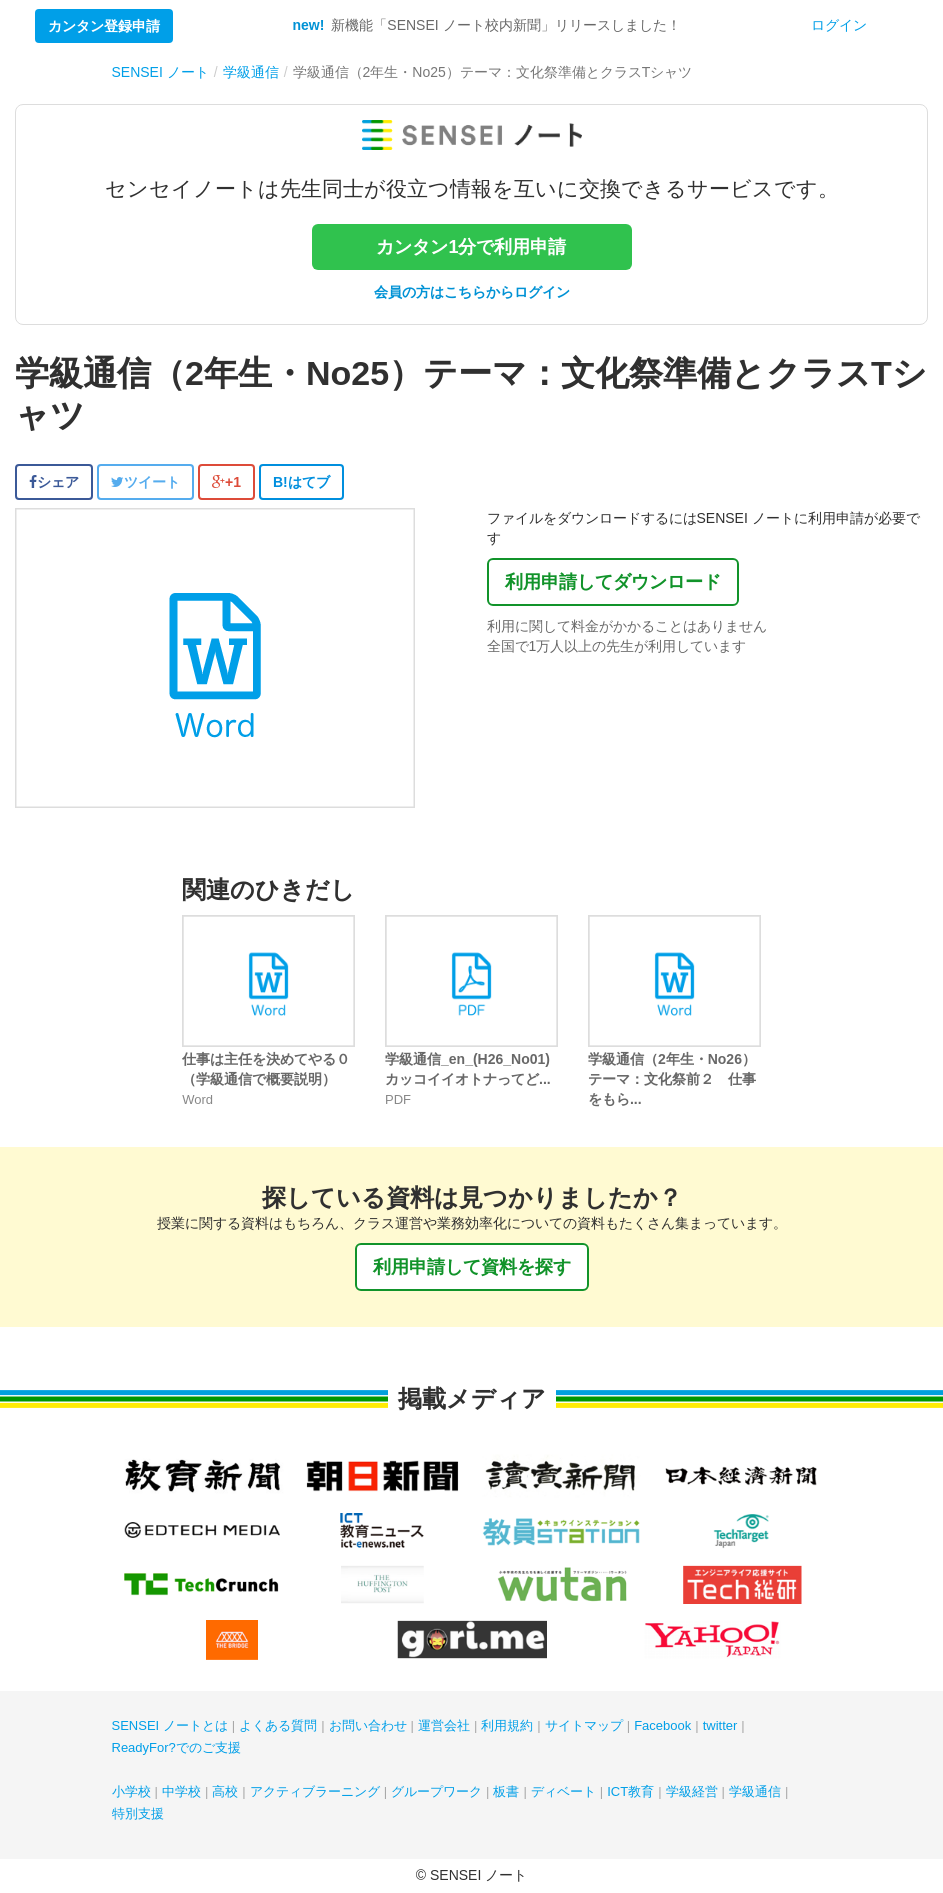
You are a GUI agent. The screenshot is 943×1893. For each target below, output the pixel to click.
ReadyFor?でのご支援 (176, 1747)
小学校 (131, 1791)
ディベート (563, 1791)
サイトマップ (584, 1725)
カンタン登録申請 (104, 26)
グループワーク (436, 1791)
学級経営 (692, 1791)
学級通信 (755, 1791)
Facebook (662, 1725)
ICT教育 (630, 1791)
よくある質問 (278, 1725)
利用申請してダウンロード (613, 582)
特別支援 (138, 1813)
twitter (720, 1725)
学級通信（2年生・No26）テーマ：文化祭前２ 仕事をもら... (672, 1079)
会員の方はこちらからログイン (472, 292)
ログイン (839, 25)
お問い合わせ (368, 1725)
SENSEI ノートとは (170, 1725)
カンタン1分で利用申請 (471, 247)
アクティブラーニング (315, 1791)
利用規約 (507, 1725)
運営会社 (444, 1725)
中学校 (181, 1791)
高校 (225, 1791)
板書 (506, 1791)
